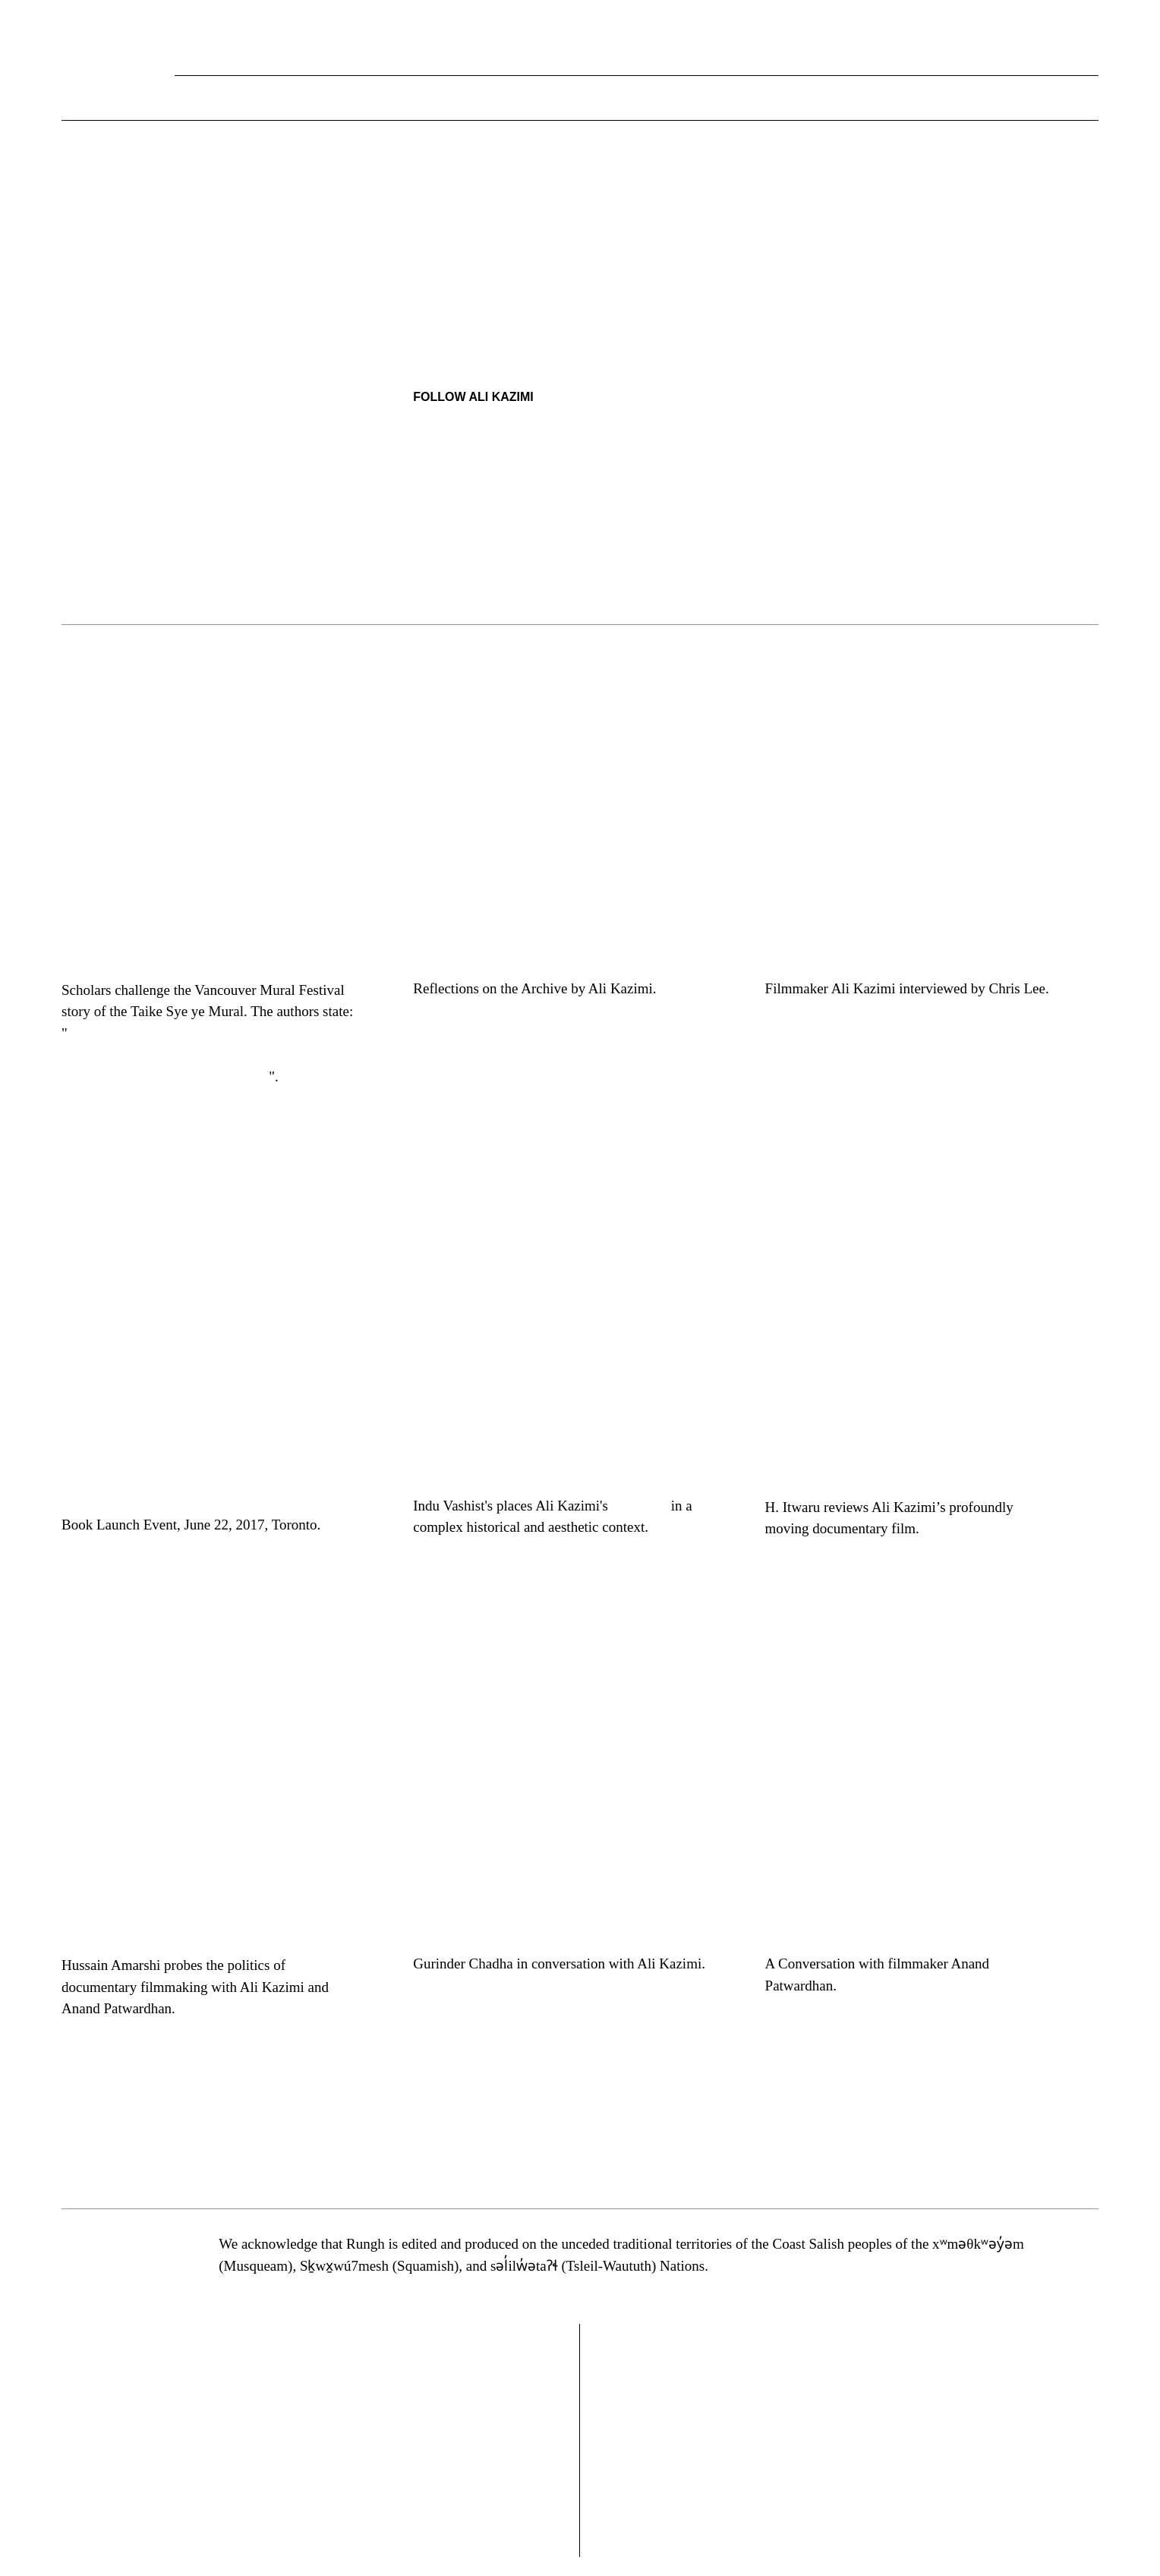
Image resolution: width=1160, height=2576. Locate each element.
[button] (1087, 99)
